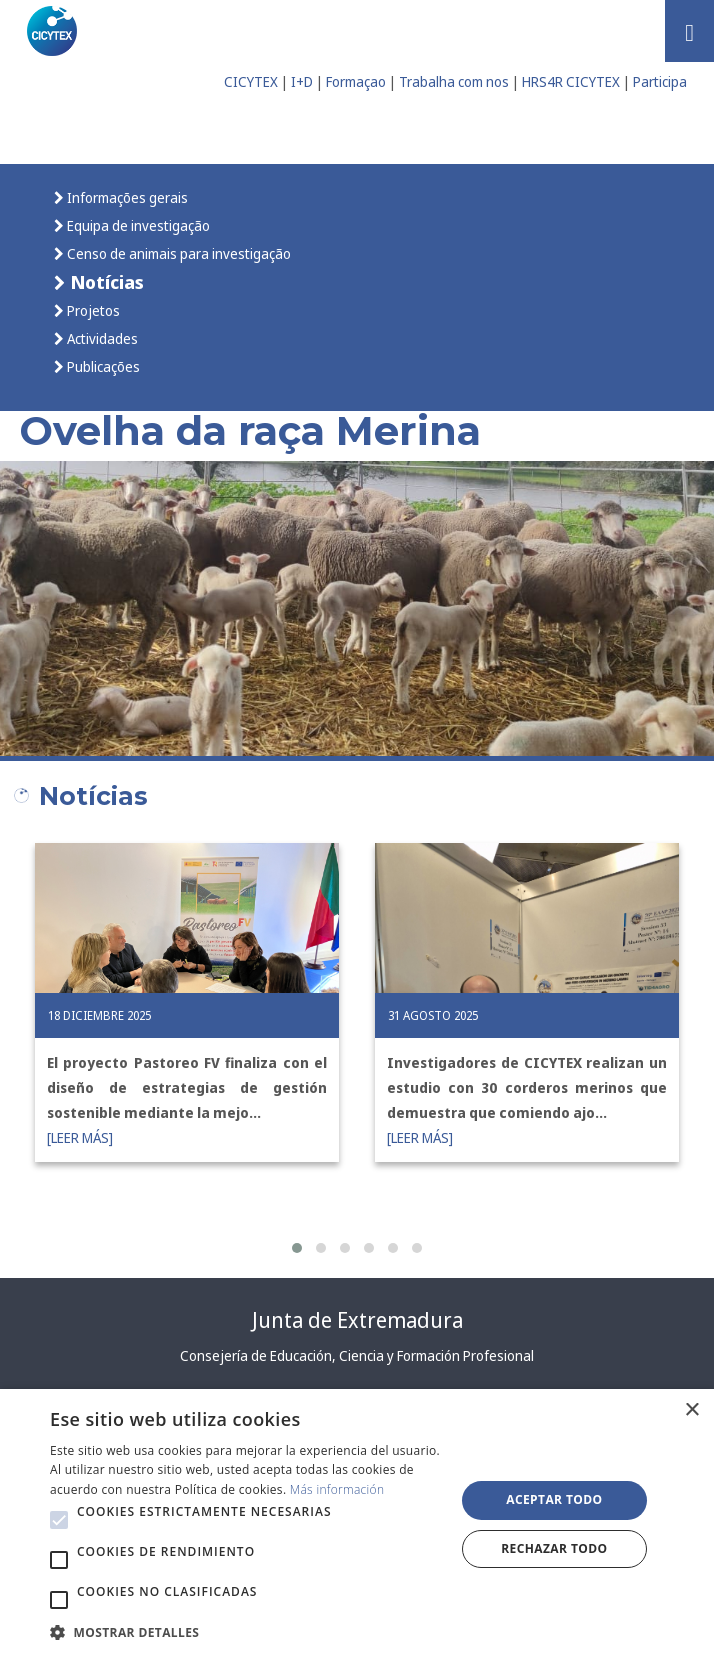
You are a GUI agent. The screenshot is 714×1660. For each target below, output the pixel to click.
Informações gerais (126, 197)
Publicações (102, 366)
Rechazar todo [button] (554, 1548)
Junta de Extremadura (357, 1320)
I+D (302, 81)
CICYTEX (251, 81)
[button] (297, 1248)
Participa (660, 81)
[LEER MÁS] (80, 1137)
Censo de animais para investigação (177, 253)
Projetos (92, 310)
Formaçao (356, 81)
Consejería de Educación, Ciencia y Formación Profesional (357, 1355)
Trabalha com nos (454, 81)
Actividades (101, 338)
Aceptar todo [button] (554, 1499)
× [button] (691, 1410)
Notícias (105, 281)
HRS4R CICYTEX (571, 81)
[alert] (357, 1524)
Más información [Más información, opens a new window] (337, 1489)
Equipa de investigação (137, 225)
